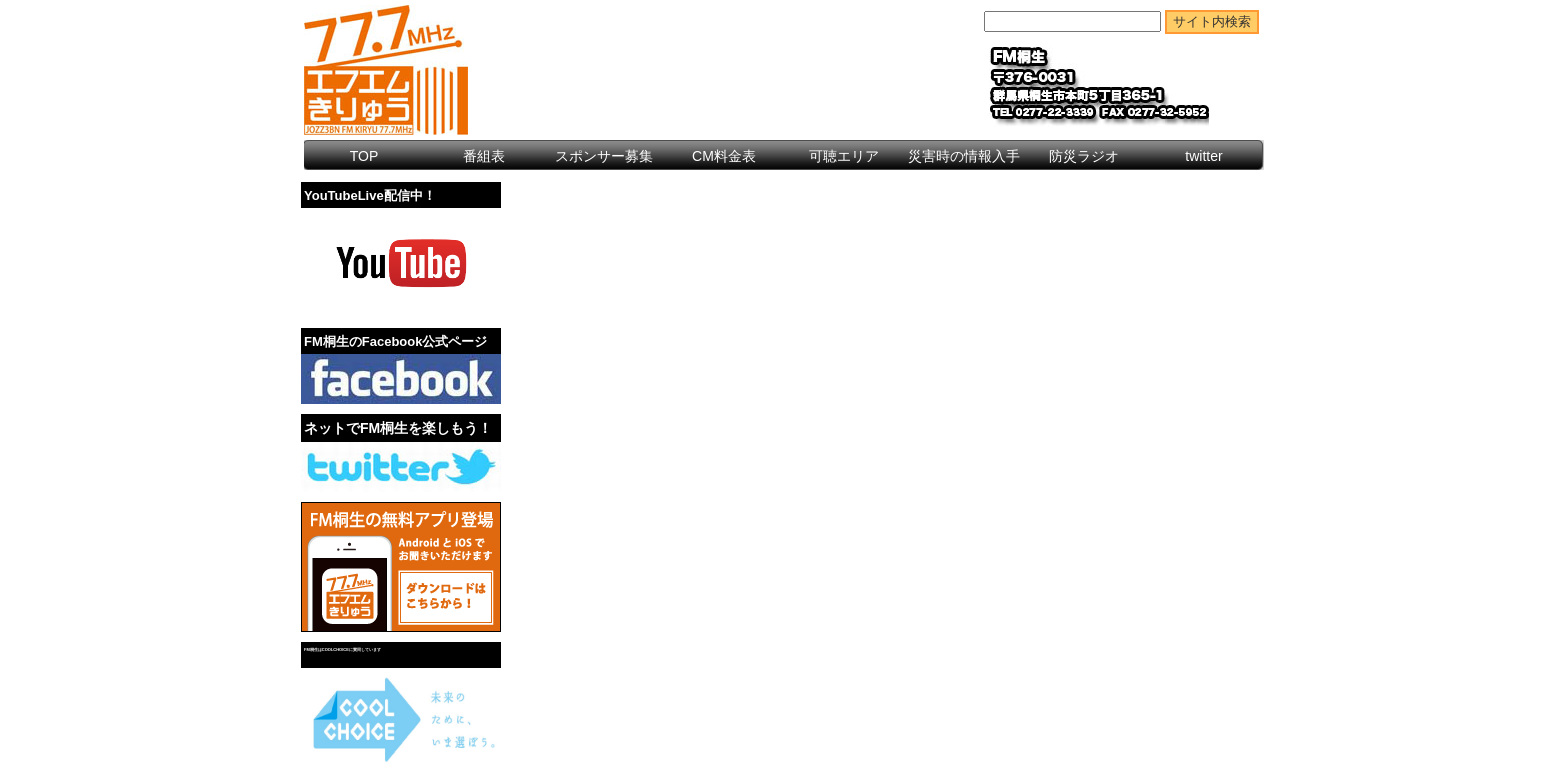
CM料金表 (724, 156)
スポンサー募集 (604, 156)
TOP (364, 156)
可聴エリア (844, 156)
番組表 (484, 156)
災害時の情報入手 (964, 156)
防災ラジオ (1084, 156)
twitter (1203, 156)
